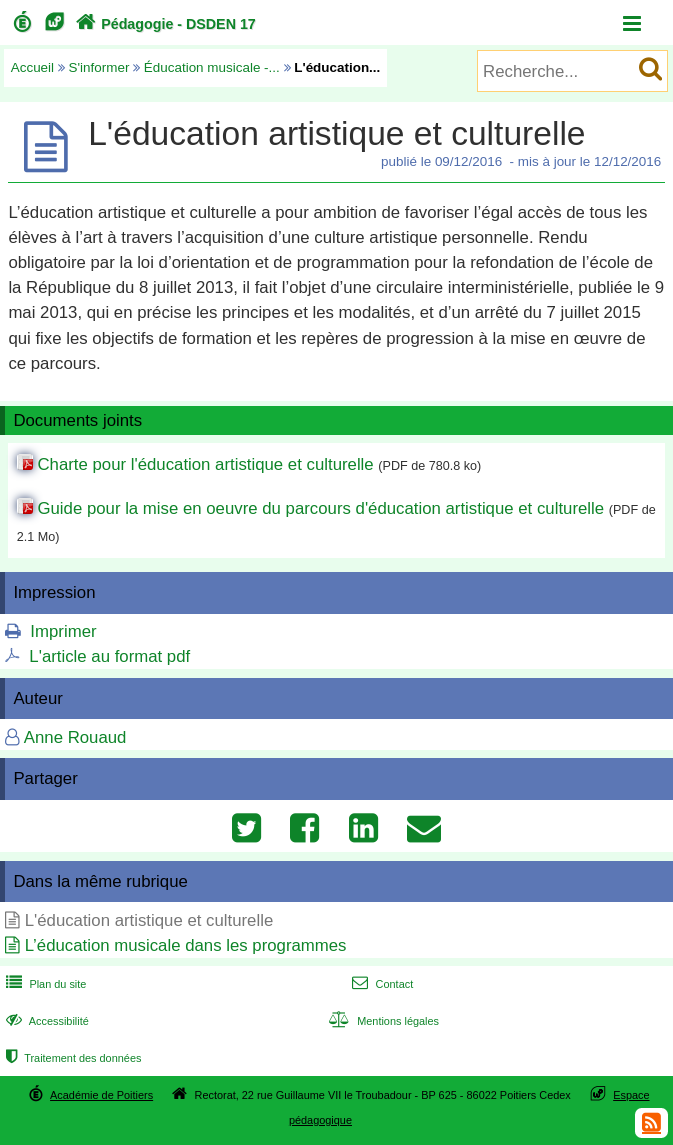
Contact (380, 984)
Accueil (32, 67)
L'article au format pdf (109, 656)
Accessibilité (45, 1021)
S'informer (99, 67)
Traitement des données (71, 1058)
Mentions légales (382, 1021)
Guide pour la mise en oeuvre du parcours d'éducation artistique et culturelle (320, 508)
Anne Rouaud (75, 737)
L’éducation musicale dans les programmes (186, 945)
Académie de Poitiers (101, 1095)
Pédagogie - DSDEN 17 (163, 24)
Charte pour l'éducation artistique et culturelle (205, 464)
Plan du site (44, 984)
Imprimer (63, 631)
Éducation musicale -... (212, 67)
